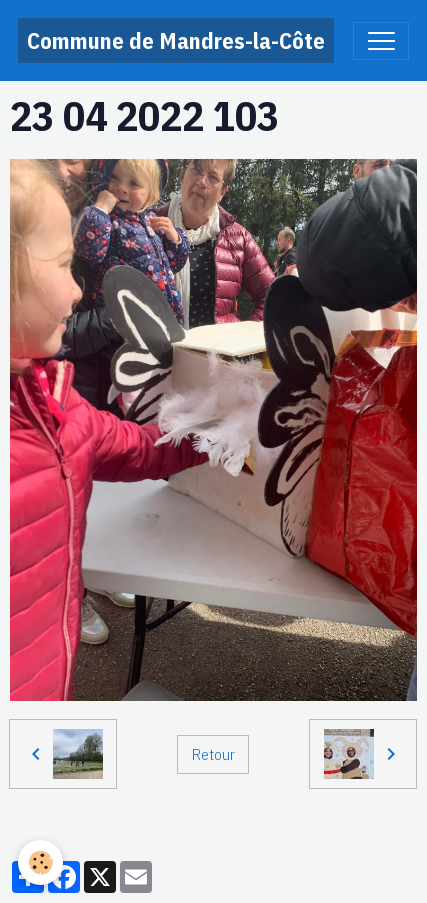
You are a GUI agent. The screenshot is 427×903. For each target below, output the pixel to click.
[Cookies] (40, 862)
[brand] (176, 40)
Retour (213, 754)
